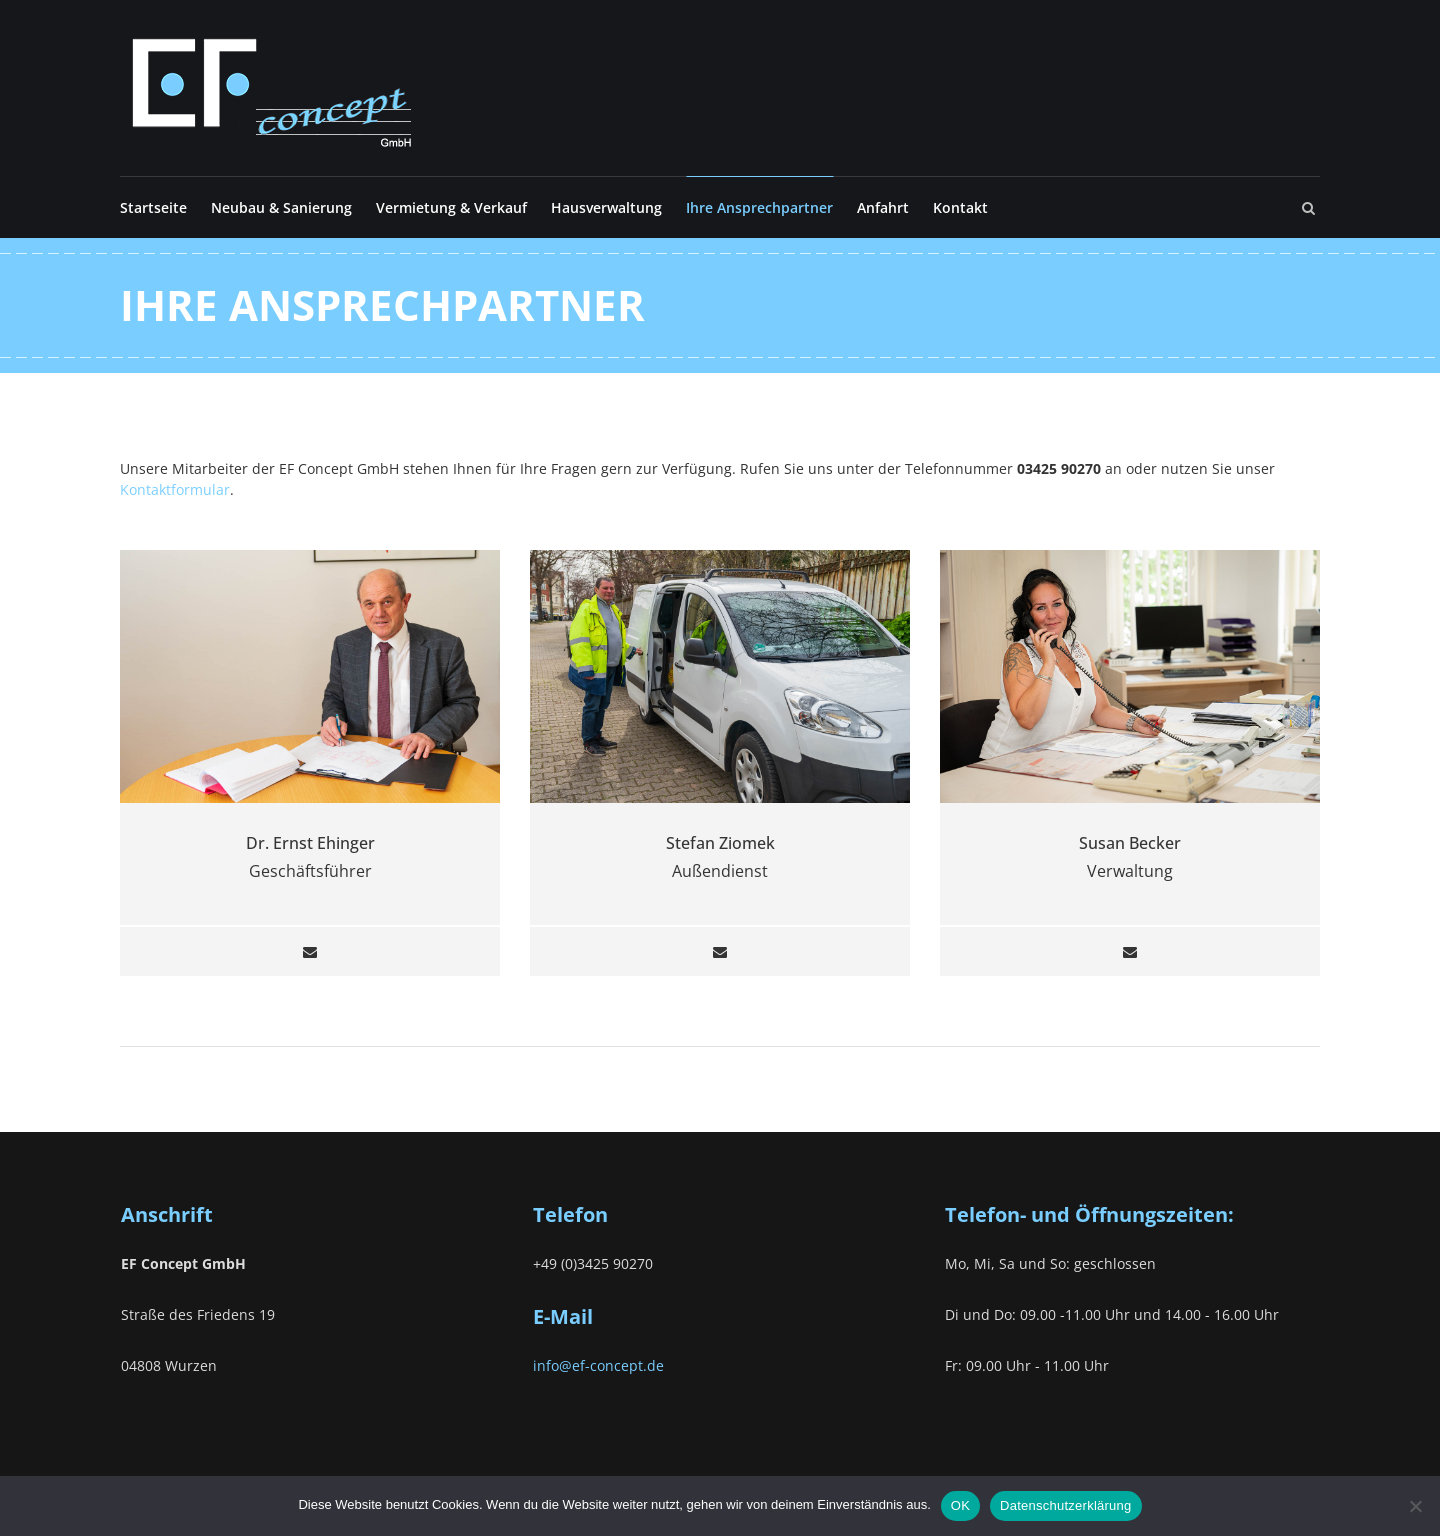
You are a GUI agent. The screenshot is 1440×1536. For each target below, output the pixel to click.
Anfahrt (883, 207)
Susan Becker (1130, 843)
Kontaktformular (175, 489)
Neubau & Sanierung (281, 207)
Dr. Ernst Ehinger (310, 843)
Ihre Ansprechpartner (759, 207)
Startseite (153, 207)
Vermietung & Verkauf (451, 207)
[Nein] (1415, 1506)
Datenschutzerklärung (1065, 1505)
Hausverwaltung (606, 207)
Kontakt (960, 207)
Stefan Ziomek (720, 843)
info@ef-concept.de (598, 1365)
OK (960, 1505)
